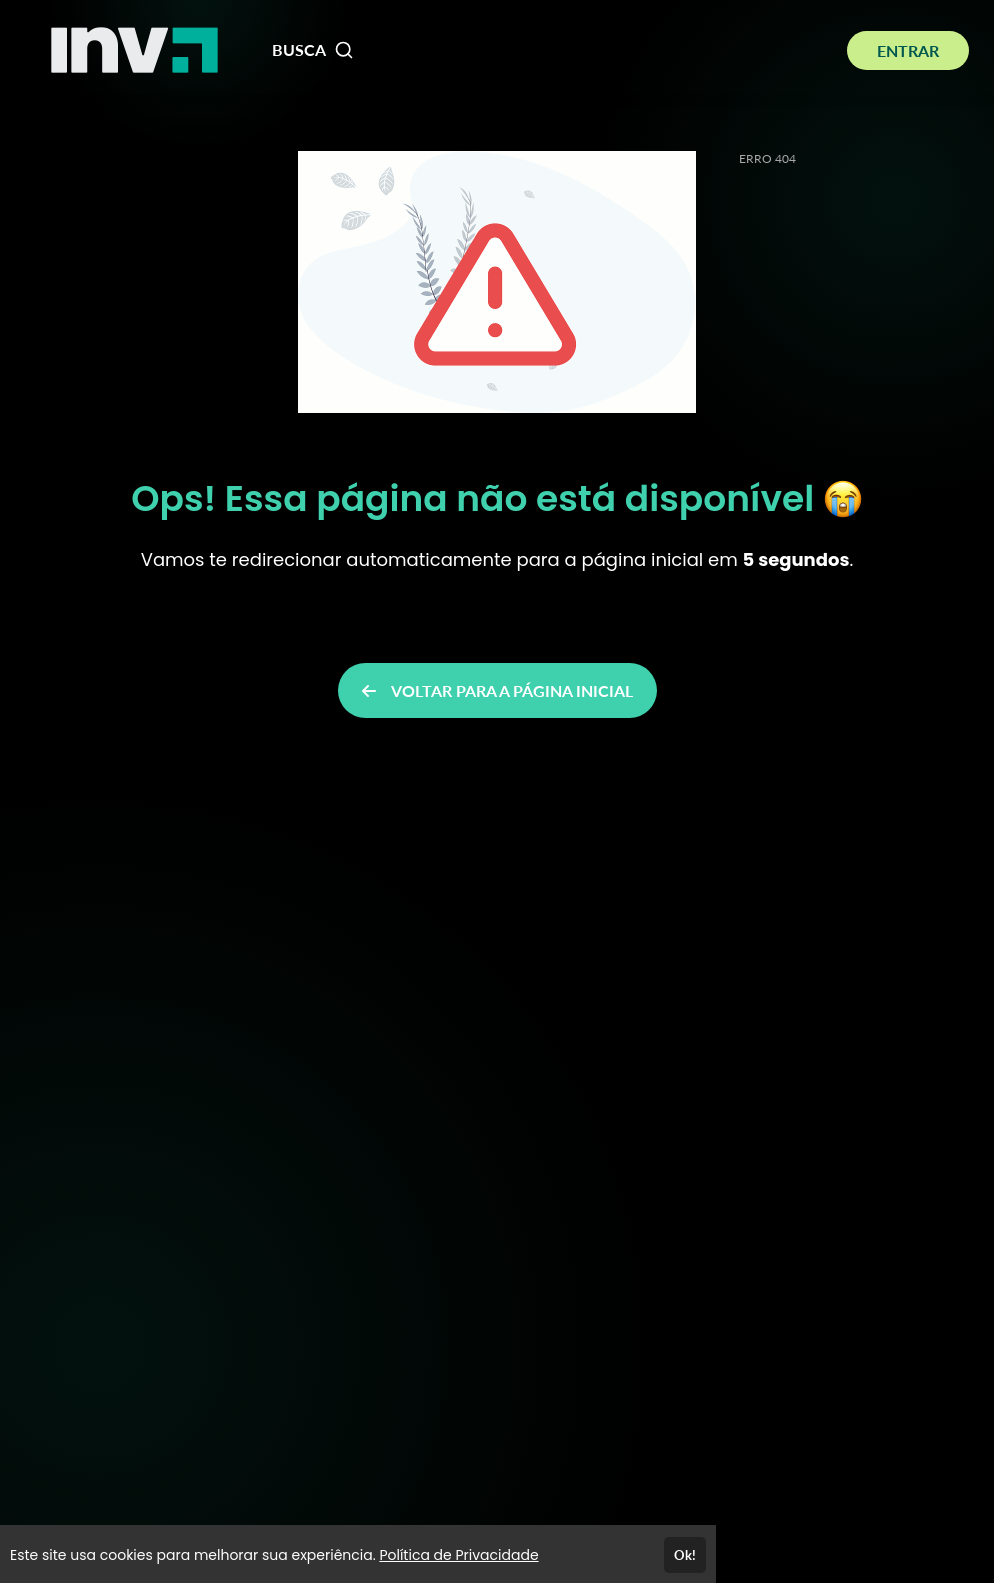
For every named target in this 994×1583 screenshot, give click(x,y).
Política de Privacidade (458, 1555)
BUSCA (313, 50)
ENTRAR (908, 50)
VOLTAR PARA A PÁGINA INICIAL (497, 690)
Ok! (685, 1555)
